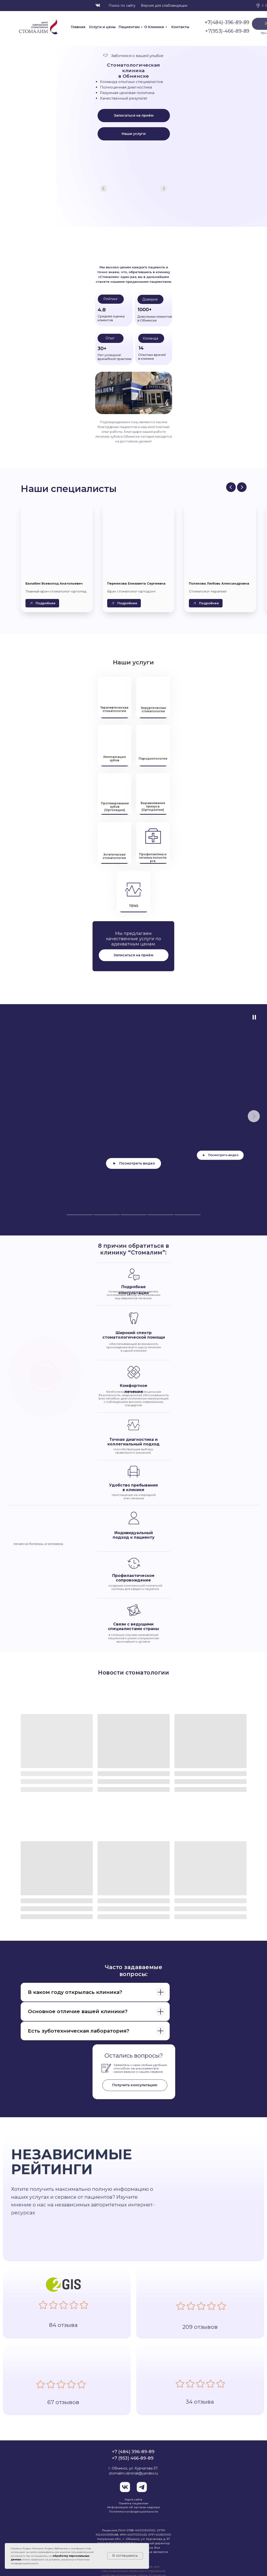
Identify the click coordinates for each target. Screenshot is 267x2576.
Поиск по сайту (122, 5)
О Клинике (154, 27)
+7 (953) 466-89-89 (133, 2458)
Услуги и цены (102, 27)
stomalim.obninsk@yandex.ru (133, 2473)
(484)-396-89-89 (230, 22)
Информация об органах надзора (133, 2507)
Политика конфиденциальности (133, 2511)
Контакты (180, 27)
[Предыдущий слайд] (231, 487)
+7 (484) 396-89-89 (133, 2451)
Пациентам (129, 27)
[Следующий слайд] (242, 487)
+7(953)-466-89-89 (227, 31)
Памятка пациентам (133, 2503)
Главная (78, 27)
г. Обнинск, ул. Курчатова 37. (133, 2468)
